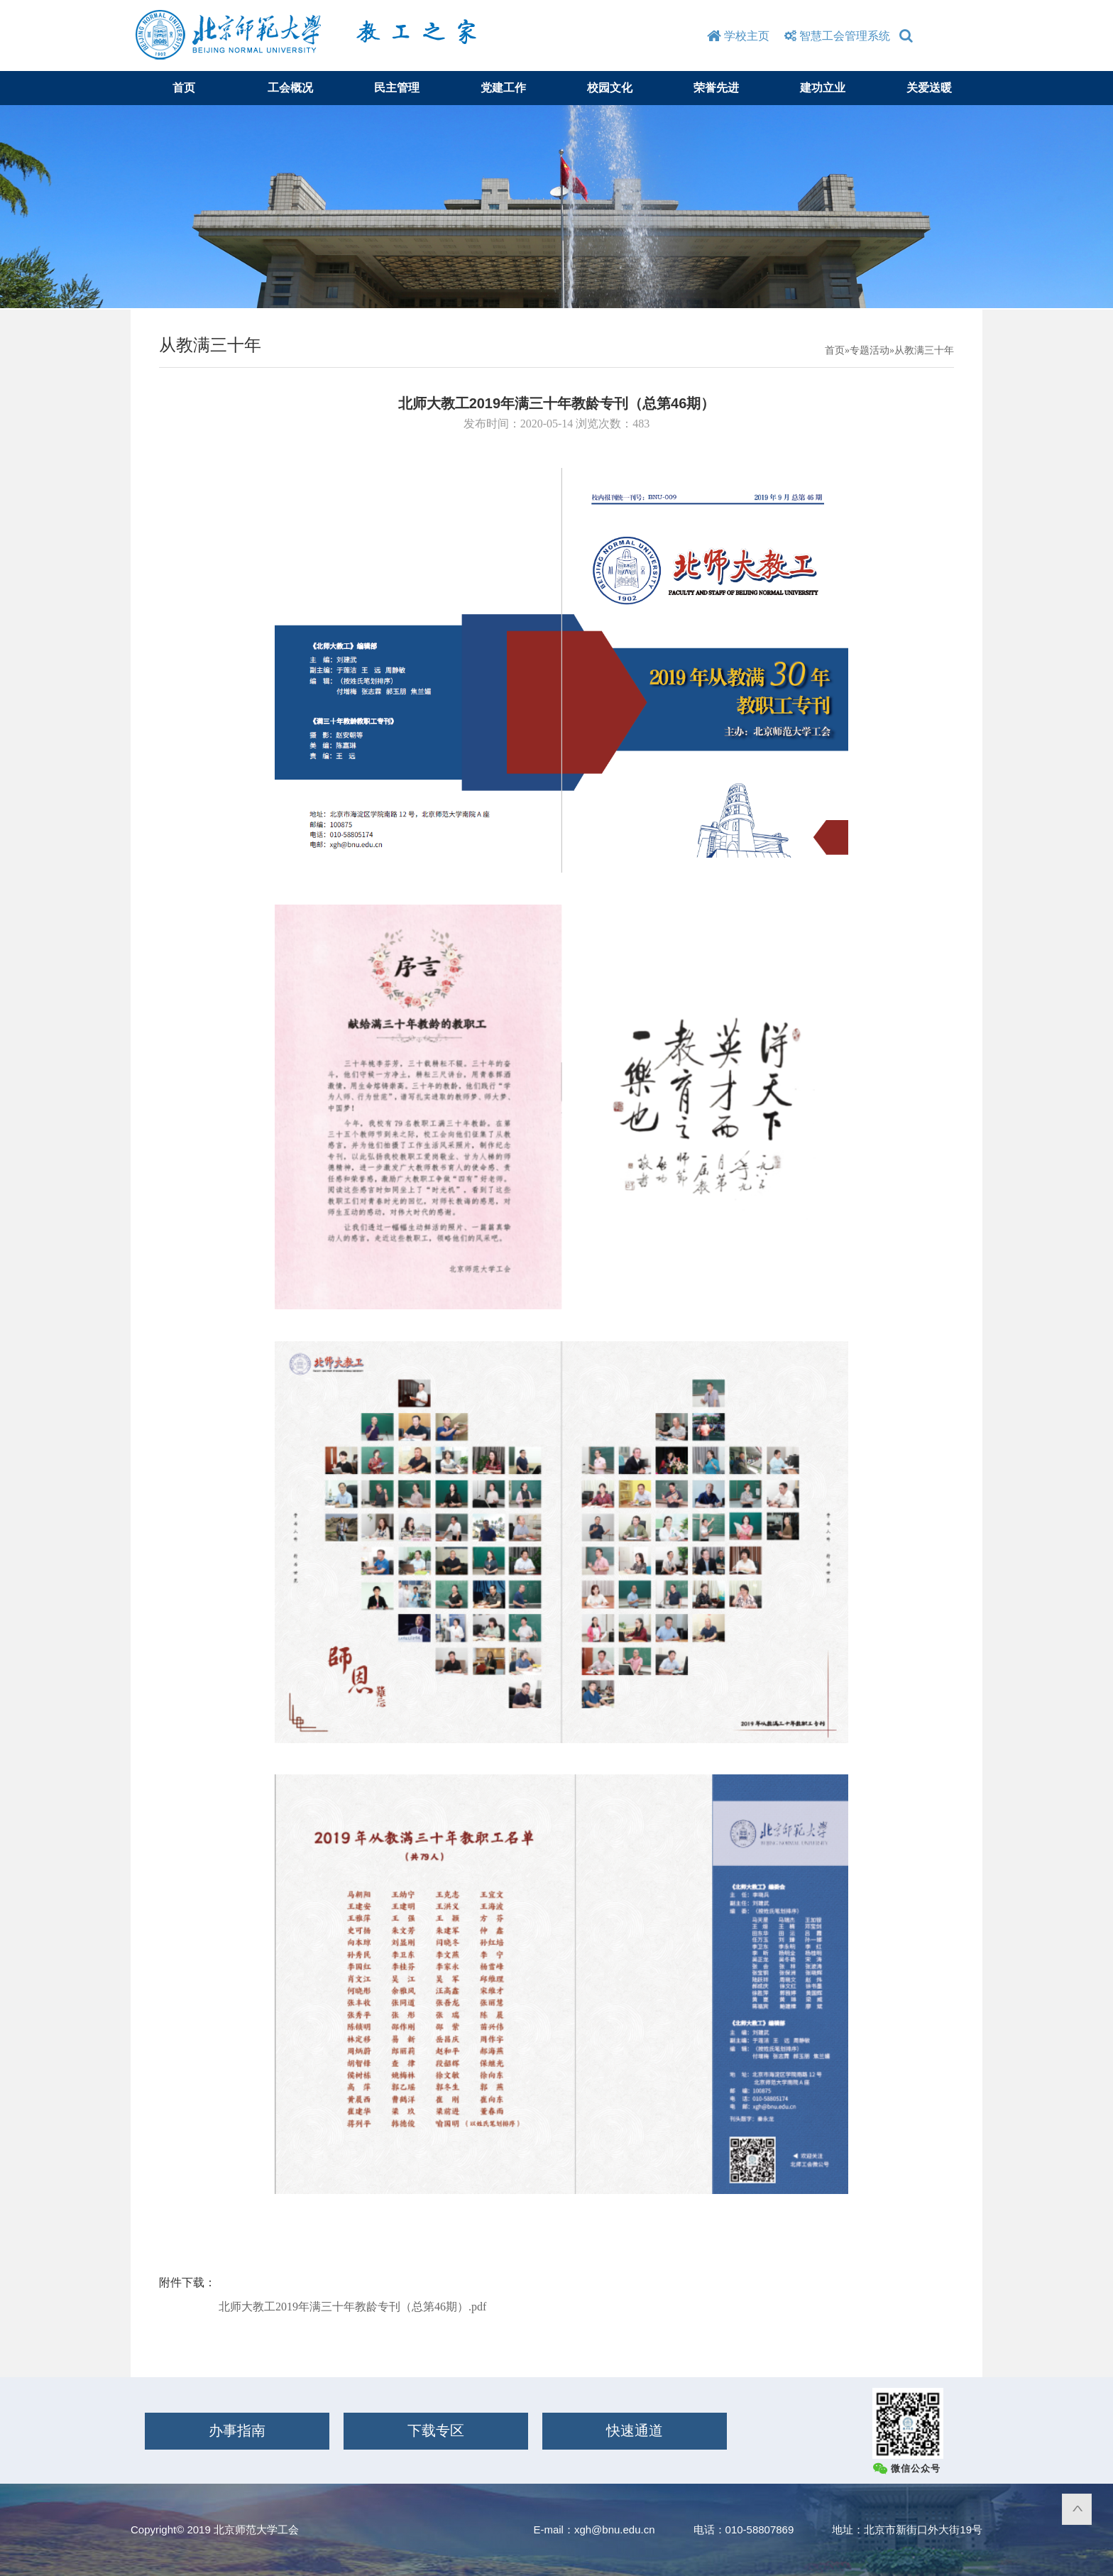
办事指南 (237, 2430)
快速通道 (634, 2430)
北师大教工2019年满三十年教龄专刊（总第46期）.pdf (352, 2307)
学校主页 (738, 36)
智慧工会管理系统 (835, 36)
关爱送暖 (929, 88)
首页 (183, 88)
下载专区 (435, 2430)
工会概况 (290, 88)
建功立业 (822, 88)
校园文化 (609, 88)
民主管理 (397, 88)
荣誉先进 (716, 88)
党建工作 (503, 88)
